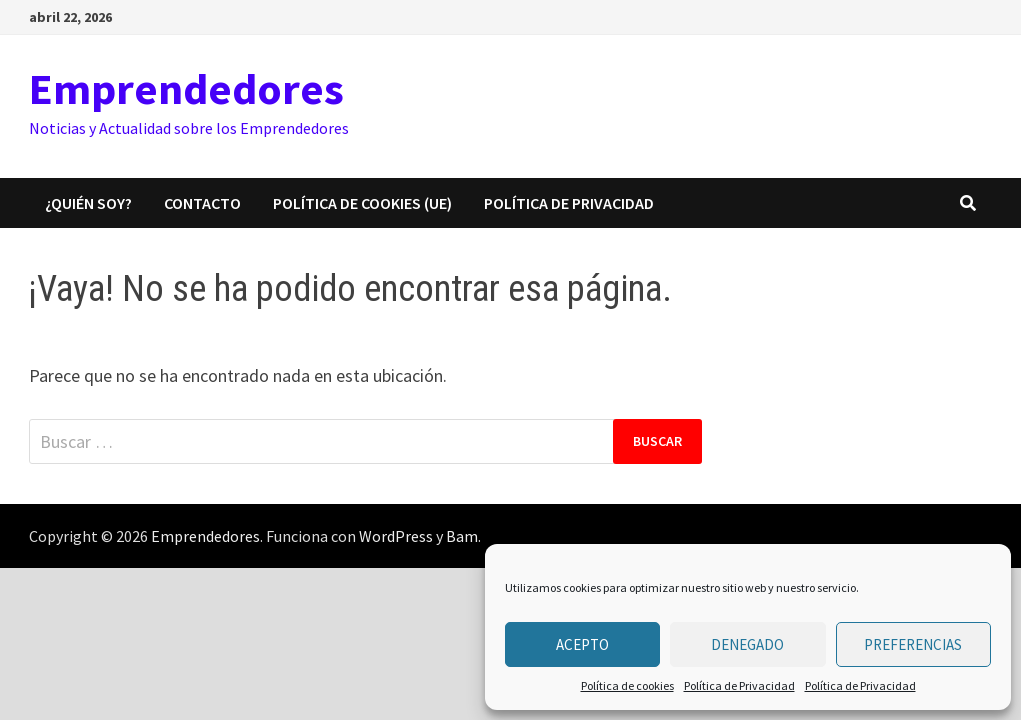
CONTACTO (202, 203)
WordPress (396, 536)
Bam (462, 536)
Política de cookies (627, 685)
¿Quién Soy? (88, 203)
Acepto (582, 644)
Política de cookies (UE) (362, 203)
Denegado (747, 644)
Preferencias (913, 644)
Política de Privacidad (739, 685)
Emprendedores (186, 88)
